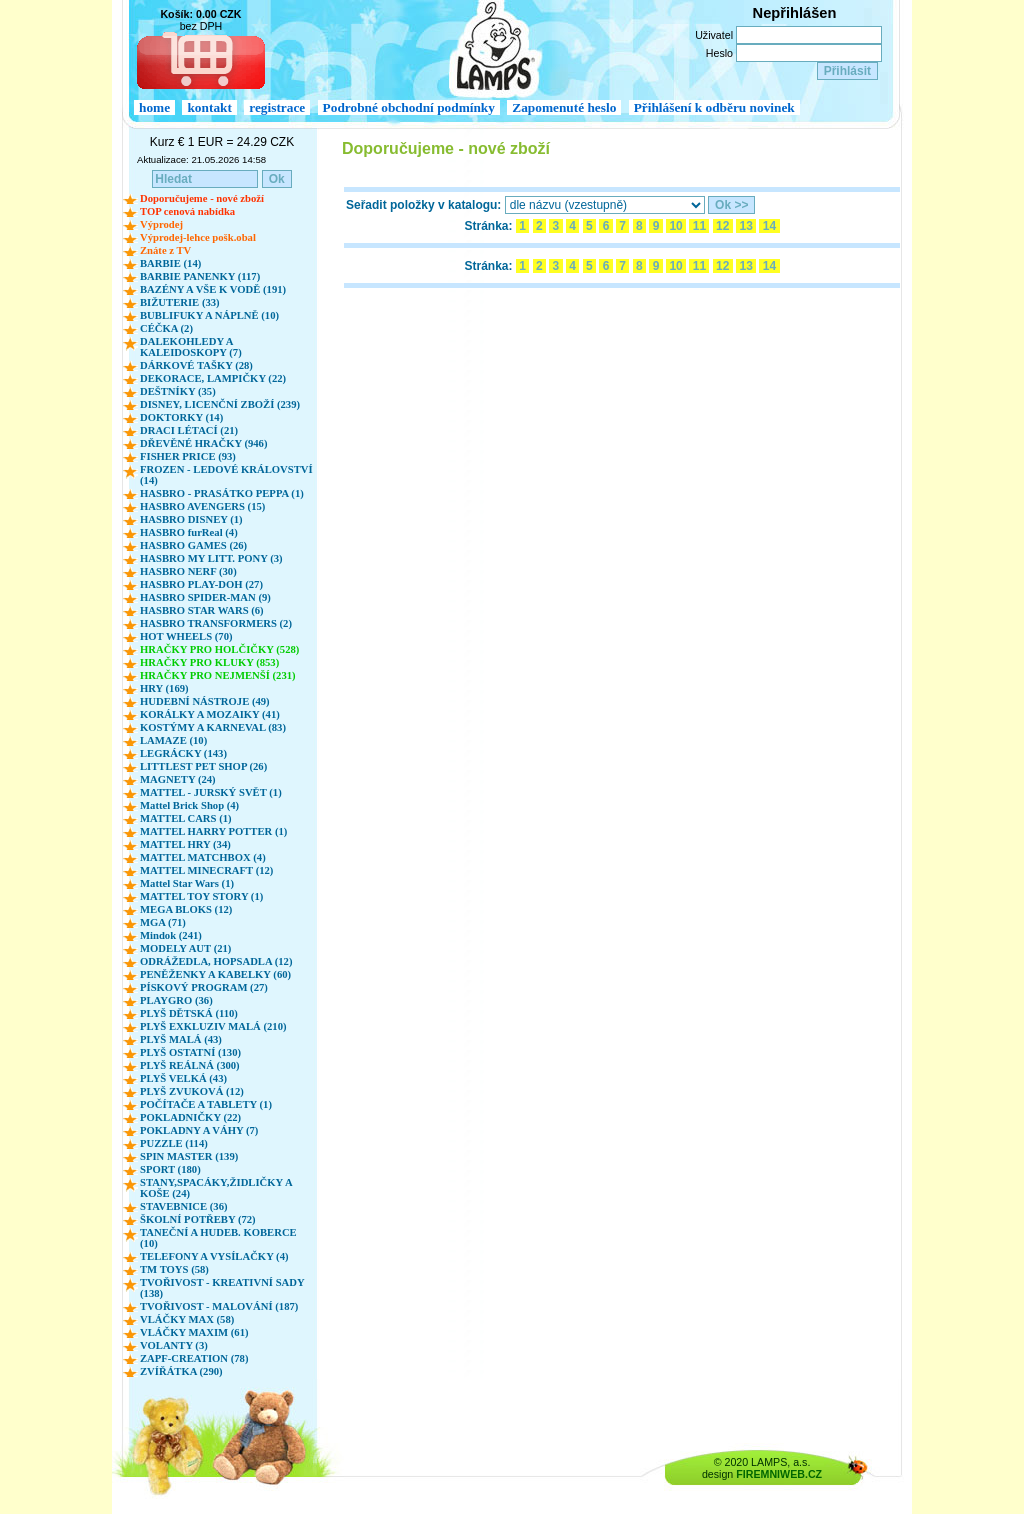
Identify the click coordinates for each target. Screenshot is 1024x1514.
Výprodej (161, 224)
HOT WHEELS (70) (186, 636)
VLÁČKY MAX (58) (187, 1319)
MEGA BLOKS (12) (186, 909)
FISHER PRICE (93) (188, 456)
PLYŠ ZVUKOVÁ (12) (192, 1091)
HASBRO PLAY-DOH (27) (201, 584)
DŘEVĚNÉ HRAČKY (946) (203, 443)
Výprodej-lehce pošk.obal (198, 237)
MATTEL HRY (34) (185, 844)
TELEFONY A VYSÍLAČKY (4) (214, 1256)
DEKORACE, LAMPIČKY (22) (213, 378)
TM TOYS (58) (174, 1269)
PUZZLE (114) (174, 1143)
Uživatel (714, 35)
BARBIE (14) (170, 263)
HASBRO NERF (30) (188, 571)
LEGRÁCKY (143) (183, 753)
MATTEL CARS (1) (186, 818)
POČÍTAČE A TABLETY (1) (206, 1104)
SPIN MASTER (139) (189, 1156)
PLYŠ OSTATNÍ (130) (190, 1052)
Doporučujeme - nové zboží (202, 198)
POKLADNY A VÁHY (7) (199, 1130)
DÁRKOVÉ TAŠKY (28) (196, 365)
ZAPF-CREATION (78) (194, 1358)
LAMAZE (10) (173, 740)
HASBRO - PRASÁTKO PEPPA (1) (222, 493)
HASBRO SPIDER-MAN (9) (205, 597)
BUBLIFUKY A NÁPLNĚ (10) (209, 315)
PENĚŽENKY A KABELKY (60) (215, 974)
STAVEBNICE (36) (184, 1206)
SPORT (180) (170, 1169)
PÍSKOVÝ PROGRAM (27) (204, 987)
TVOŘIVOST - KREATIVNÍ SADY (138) (222, 1288)
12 (723, 226)
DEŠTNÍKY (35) (178, 391)
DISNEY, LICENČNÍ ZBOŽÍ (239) (220, 404)
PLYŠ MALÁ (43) (181, 1039)
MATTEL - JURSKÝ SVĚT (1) (211, 792)
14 (769, 226)
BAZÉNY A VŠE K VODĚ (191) (213, 289)
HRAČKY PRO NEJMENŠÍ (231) (218, 675)
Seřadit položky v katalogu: (423, 205)
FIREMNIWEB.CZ (779, 1474)
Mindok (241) (171, 935)
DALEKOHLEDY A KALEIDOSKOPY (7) (191, 347)
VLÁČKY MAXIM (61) (194, 1332)
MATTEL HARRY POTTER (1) (213, 831)
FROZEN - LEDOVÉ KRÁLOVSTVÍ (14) (226, 475)
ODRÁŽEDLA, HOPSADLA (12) (216, 961)
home (154, 107)
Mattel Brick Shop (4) (189, 805)
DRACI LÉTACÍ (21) (189, 430)
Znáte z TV (165, 250)
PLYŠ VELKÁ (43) (183, 1078)
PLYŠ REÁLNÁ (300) (190, 1065)
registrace (277, 107)
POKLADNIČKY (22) (190, 1117)
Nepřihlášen (795, 13)
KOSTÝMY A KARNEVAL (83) (213, 727)
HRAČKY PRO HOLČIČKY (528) (219, 649)
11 (699, 226)
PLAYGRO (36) (176, 1000)
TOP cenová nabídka (187, 211)
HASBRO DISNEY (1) (191, 519)
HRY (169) (164, 688)
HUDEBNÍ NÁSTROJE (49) (205, 701)
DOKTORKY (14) (181, 417)
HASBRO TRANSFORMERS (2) (216, 623)
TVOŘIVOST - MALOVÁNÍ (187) (219, 1306)
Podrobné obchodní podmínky (409, 107)
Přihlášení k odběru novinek (714, 107)
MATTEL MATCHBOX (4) (203, 857)
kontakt (209, 107)
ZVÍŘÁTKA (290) (181, 1371)
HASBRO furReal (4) (189, 532)
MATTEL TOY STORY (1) (201, 896)
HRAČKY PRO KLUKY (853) (209, 662)
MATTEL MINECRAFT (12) (206, 870)
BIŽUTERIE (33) (180, 302)
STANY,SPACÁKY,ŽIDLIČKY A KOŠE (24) (216, 1188)
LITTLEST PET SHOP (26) (203, 766)
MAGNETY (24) (178, 779)
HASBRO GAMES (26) (193, 545)
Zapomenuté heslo (564, 107)
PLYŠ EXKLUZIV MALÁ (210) (213, 1026)
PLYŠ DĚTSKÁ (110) (189, 1013)
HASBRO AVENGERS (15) (202, 506)
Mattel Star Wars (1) (187, 883)
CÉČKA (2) (166, 328)
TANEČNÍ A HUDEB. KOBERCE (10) (218, 1238)
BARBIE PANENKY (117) (200, 276)
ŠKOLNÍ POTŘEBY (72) (198, 1219)
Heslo (719, 53)
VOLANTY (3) (174, 1345)
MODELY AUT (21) (185, 948)
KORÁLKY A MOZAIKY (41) (210, 714)
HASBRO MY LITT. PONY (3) (211, 558)
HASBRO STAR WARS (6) (202, 610)
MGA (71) (163, 922)
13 (746, 226)
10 (676, 226)
